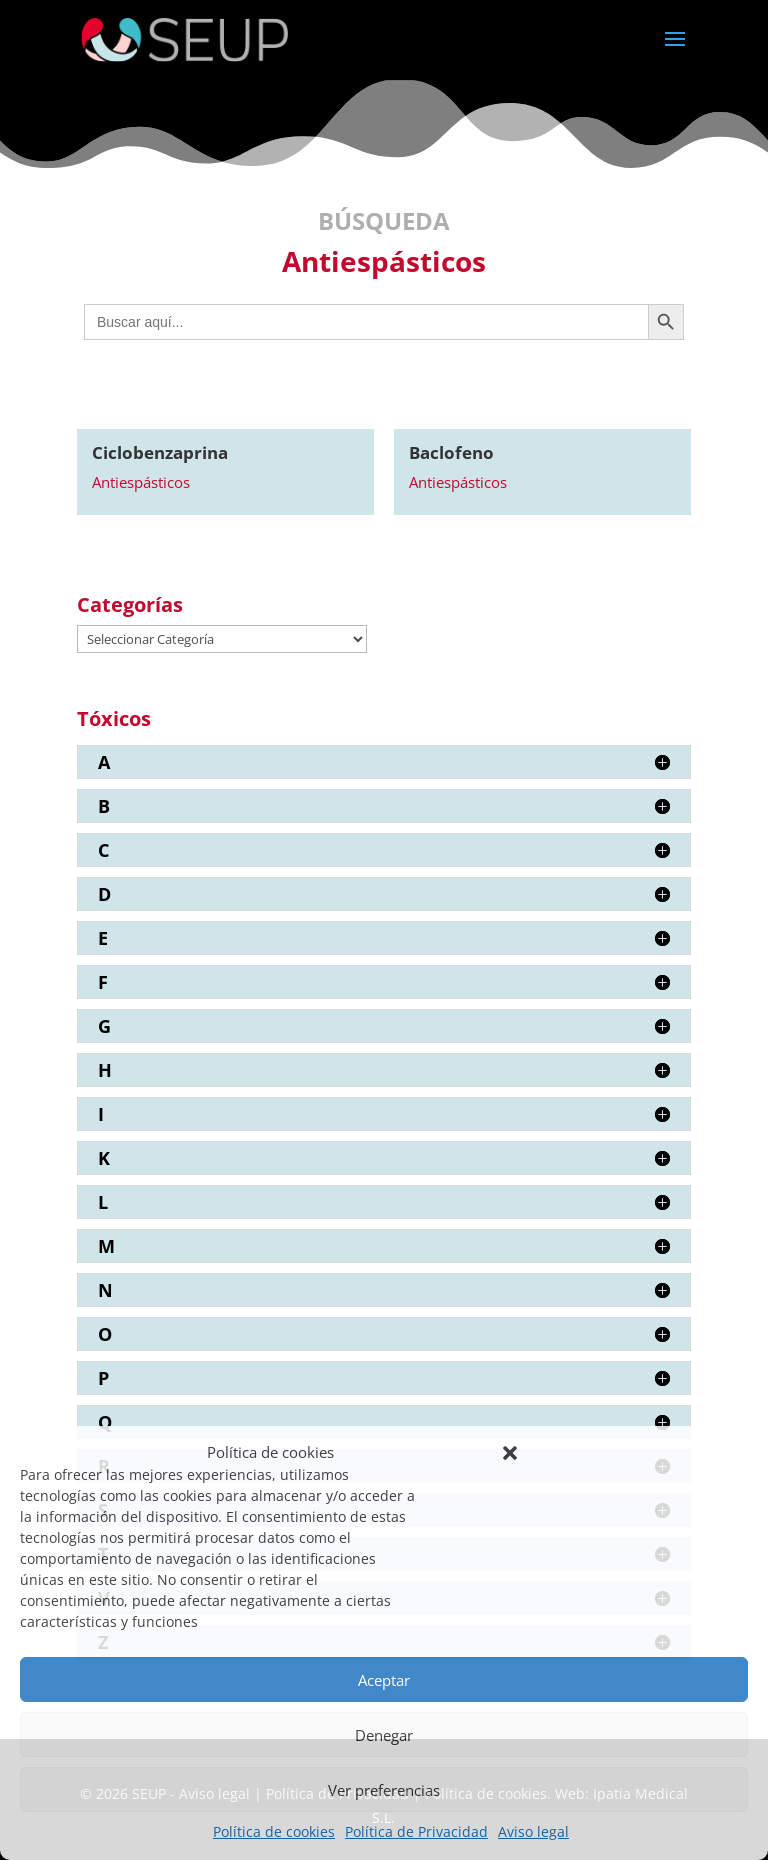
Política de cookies (274, 1831)
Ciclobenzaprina (160, 452)
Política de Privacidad (416, 1831)
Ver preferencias (384, 1790)
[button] (510, 1453)
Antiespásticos (141, 482)
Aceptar (384, 1680)
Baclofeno (451, 452)
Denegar (384, 1735)
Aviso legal (533, 1831)
